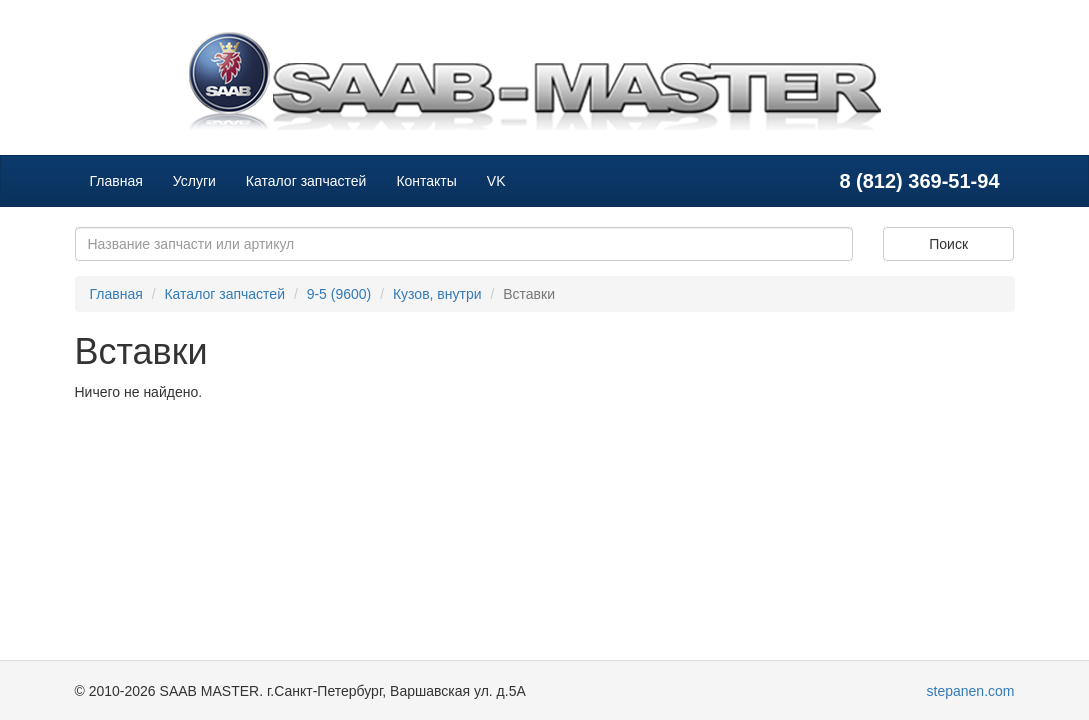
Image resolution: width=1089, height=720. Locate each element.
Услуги (194, 181)
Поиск (948, 244)
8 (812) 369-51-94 (919, 181)
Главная (116, 181)
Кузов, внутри (437, 294)
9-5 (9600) (339, 294)
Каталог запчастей (306, 181)
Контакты (426, 181)
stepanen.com (971, 691)
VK (496, 181)
